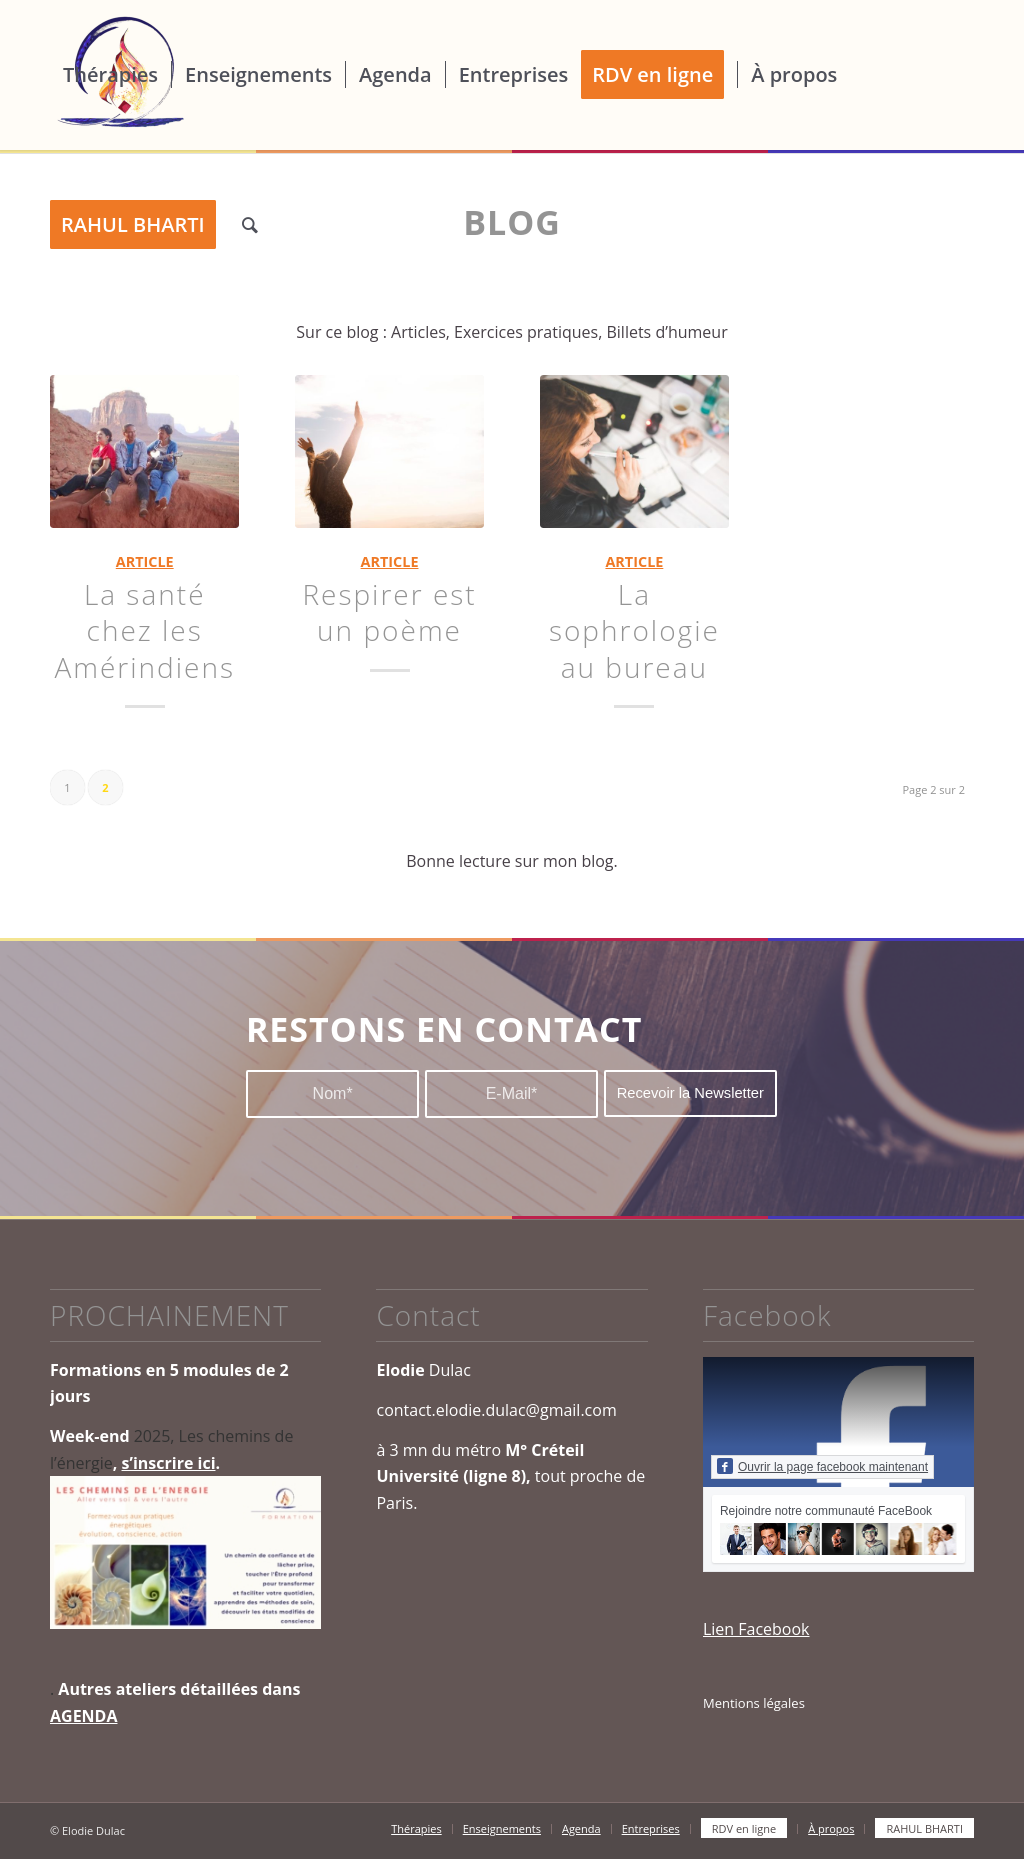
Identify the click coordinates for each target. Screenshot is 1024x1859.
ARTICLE (145, 561)
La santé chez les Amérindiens (144, 630)
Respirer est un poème (389, 612)
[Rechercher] (250, 225)
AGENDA (83, 1716)
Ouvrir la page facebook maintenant (822, 1466)
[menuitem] (110, 75)
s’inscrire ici (169, 1463)
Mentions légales (754, 1703)
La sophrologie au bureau (634, 630)
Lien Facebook (756, 1629)
